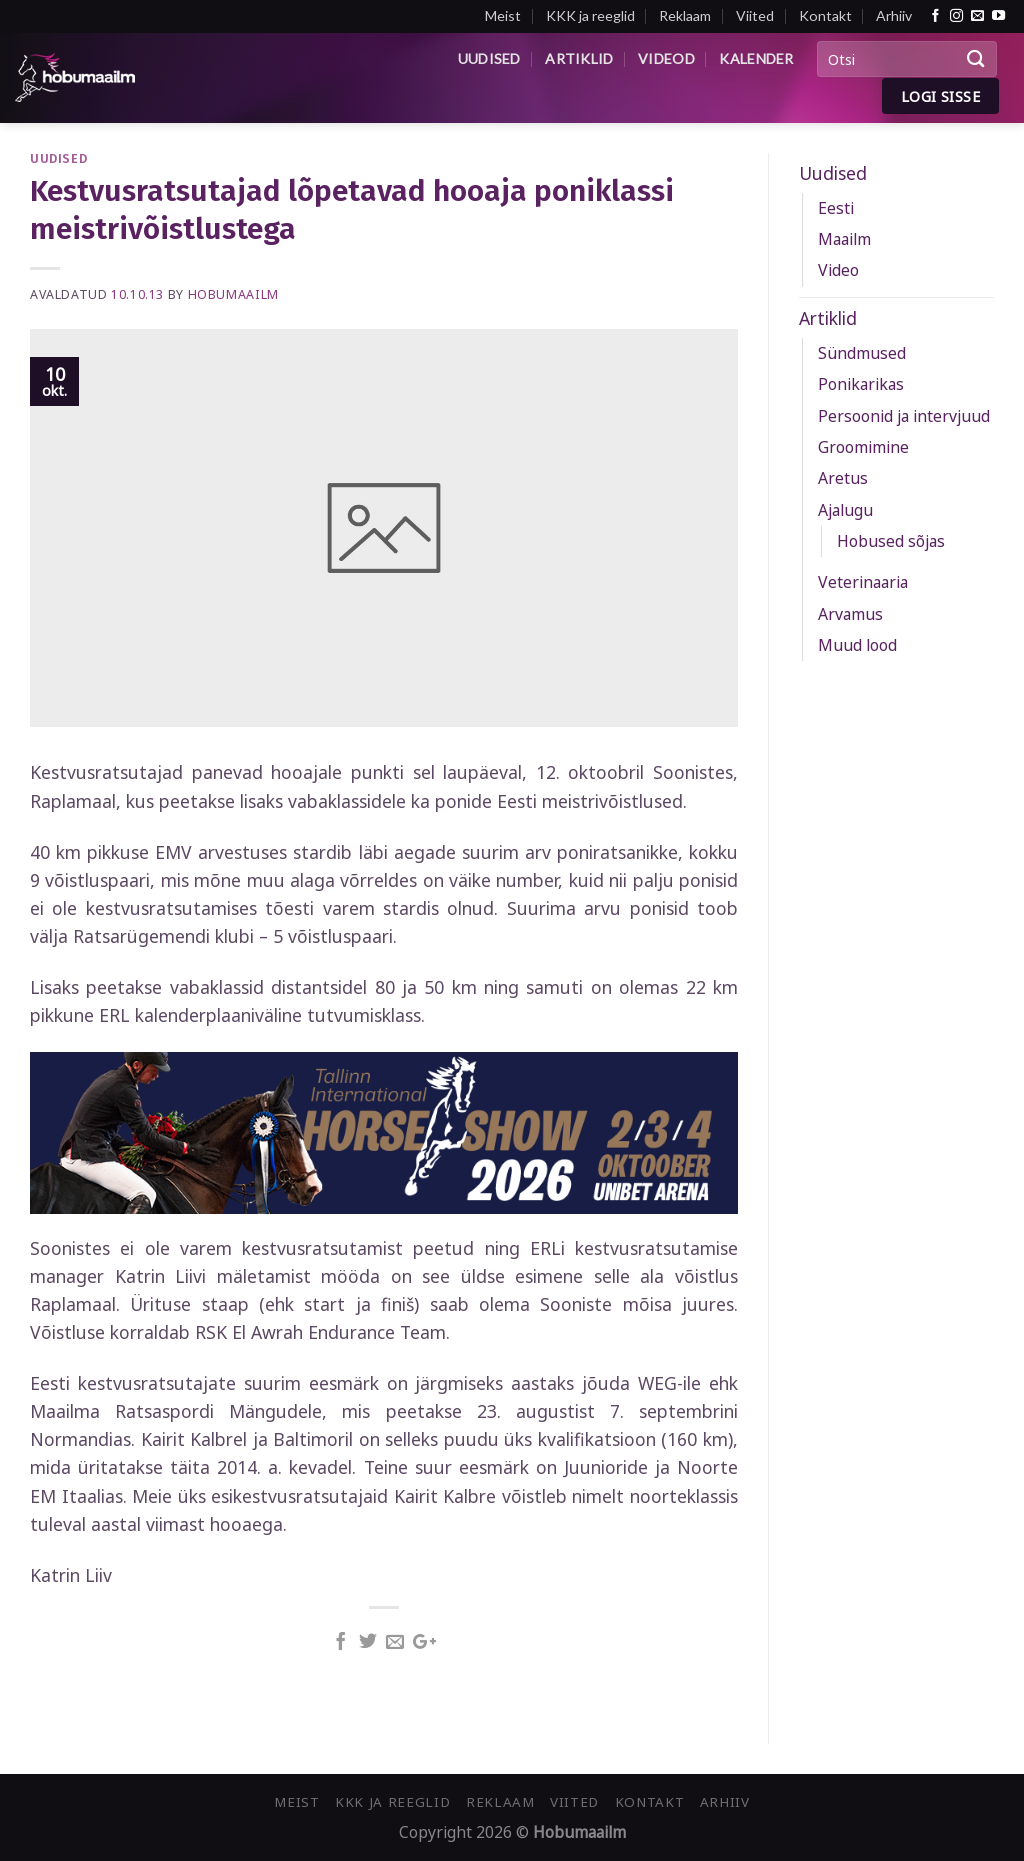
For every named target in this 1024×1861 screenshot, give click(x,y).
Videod (666, 58)
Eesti (836, 208)
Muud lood (857, 645)
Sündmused (862, 353)
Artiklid (579, 58)
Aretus (843, 478)
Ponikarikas (861, 384)
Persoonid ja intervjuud (904, 416)
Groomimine (863, 447)
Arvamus (850, 614)
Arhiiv (894, 15)
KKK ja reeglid (590, 15)
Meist (503, 15)
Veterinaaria (863, 582)
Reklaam (685, 15)
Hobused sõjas (891, 541)
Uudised (489, 58)
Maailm (844, 239)
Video (838, 270)
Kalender (756, 58)
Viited (755, 15)
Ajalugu (845, 510)
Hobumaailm (233, 294)
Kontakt (825, 15)
